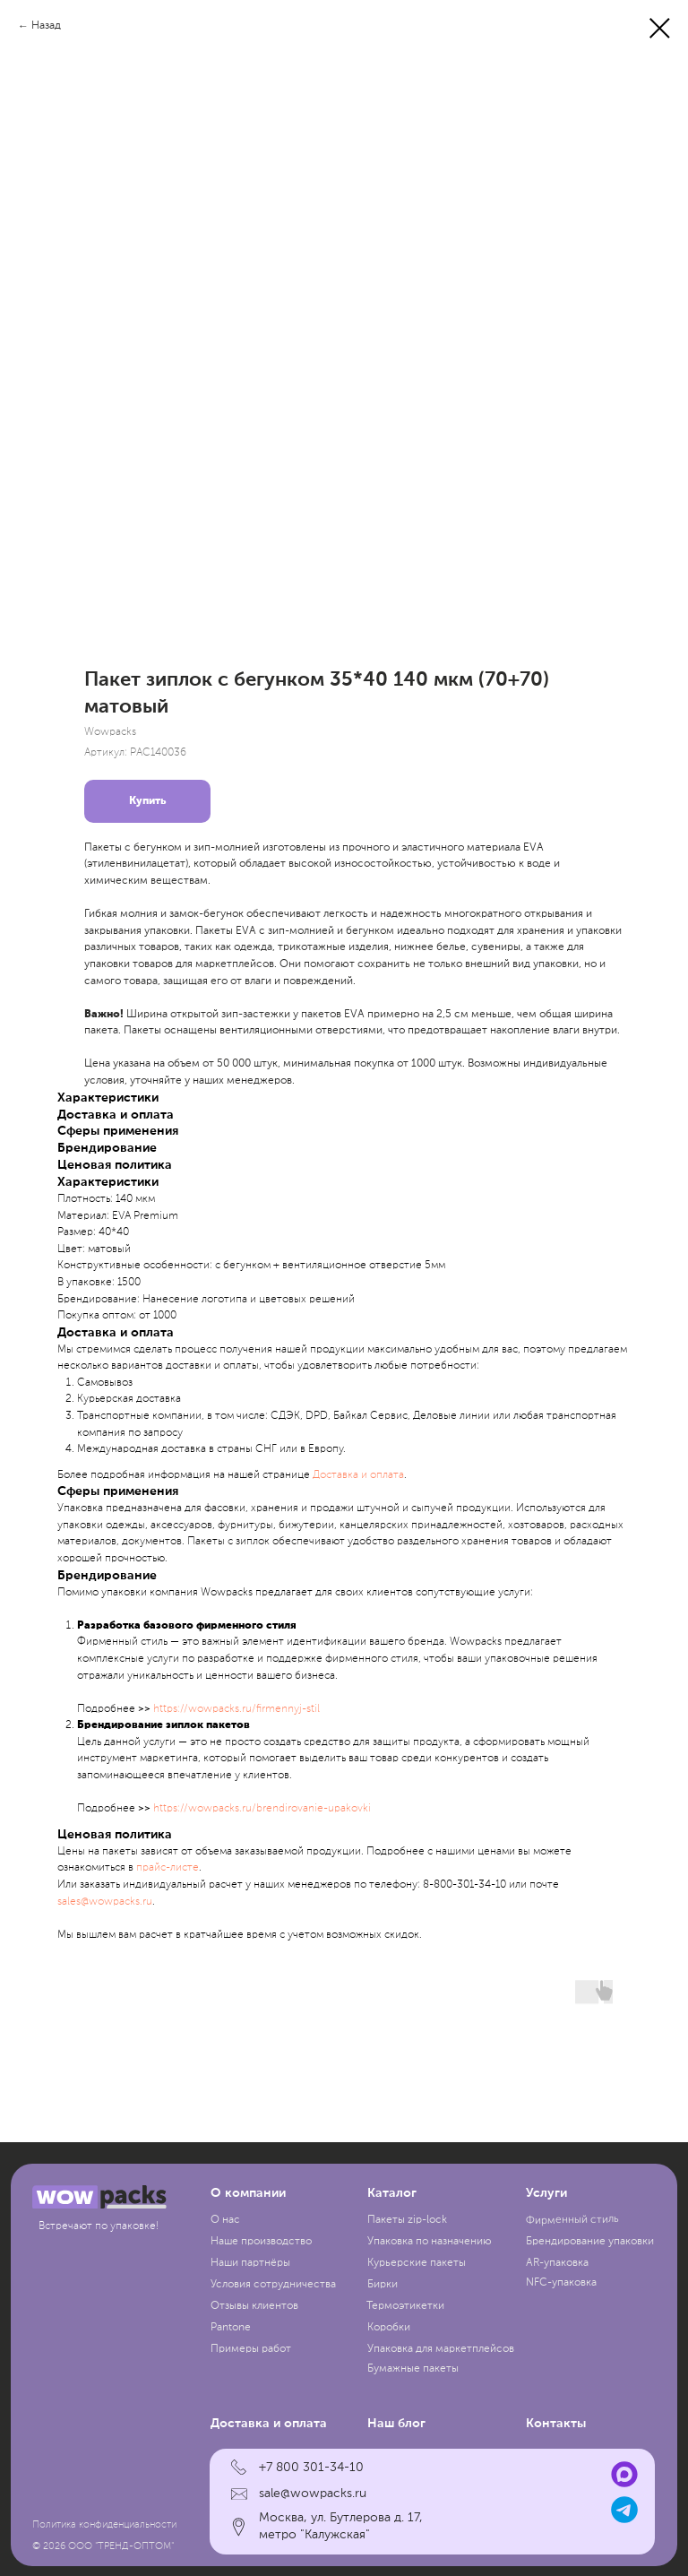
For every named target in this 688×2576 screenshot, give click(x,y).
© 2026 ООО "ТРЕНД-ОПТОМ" (103, 2546)
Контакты (556, 2423)
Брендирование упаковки (590, 2241)
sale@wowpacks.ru (312, 2493)
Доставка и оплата (358, 1475)
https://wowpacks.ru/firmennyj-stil (236, 1709)
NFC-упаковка (561, 2283)
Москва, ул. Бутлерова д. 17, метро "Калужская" (341, 2526)
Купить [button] (147, 801)
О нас (225, 2220)
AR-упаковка (557, 2263)
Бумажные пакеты (413, 2369)
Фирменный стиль (572, 2220)
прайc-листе (167, 1868)
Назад (46, 26)
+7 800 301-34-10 (311, 2467)
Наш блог (396, 2423)
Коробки (388, 2327)
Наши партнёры (250, 2263)
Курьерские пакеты (416, 2263)
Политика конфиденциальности (104, 2524)
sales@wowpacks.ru (104, 1902)
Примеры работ (251, 2349)
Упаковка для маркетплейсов (440, 2349)
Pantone (231, 2327)
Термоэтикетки (405, 2306)
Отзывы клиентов (254, 2306)
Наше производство (261, 2241)
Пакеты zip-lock (407, 2220)
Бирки (382, 2284)
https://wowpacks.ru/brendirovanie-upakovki (262, 1808)
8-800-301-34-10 (464, 1885)
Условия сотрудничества (273, 2284)
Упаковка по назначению (429, 2241)
